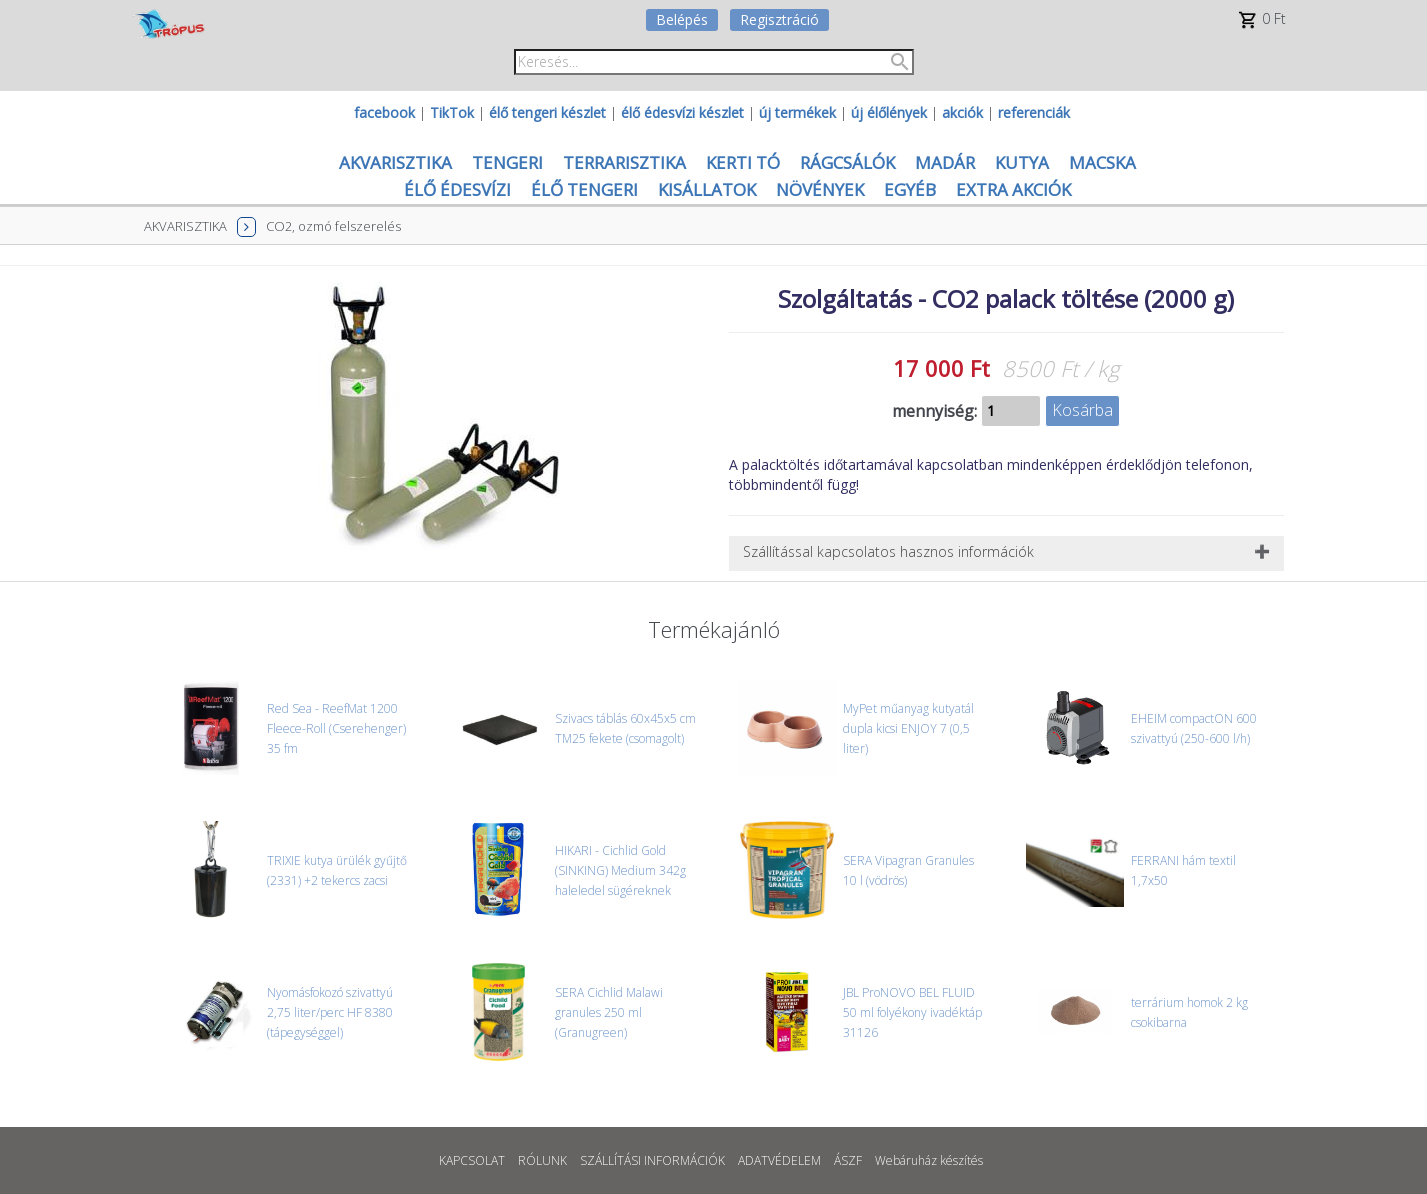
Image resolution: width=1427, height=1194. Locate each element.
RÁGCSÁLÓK (847, 162)
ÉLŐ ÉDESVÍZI (457, 189)
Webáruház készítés (929, 1160)
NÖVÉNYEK (820, 189)
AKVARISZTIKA (395, 162)
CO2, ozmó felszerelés (333, 226)
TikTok (452, 112)
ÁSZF (848, 1160)
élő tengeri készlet (547, 112)
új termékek (797, 112)
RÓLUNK (542, 1160)
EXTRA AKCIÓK (1013, 189)
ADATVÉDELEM (779, 1160)
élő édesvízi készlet (682, 112)
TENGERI (507, 162)
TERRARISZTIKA (624, 162)
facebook (384, 112)
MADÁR (945, 162)
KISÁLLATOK (707, 189)
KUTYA (1022, 162)
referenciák (1034, 112)
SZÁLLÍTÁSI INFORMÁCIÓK (652, 1160)
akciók (962, 112)
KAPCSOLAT (472, 1160)
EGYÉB (910, 189)
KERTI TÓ (743, 162)
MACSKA (1102, 162)
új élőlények (889, 112)
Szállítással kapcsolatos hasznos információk (888, 551)
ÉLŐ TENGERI (584, 189)
